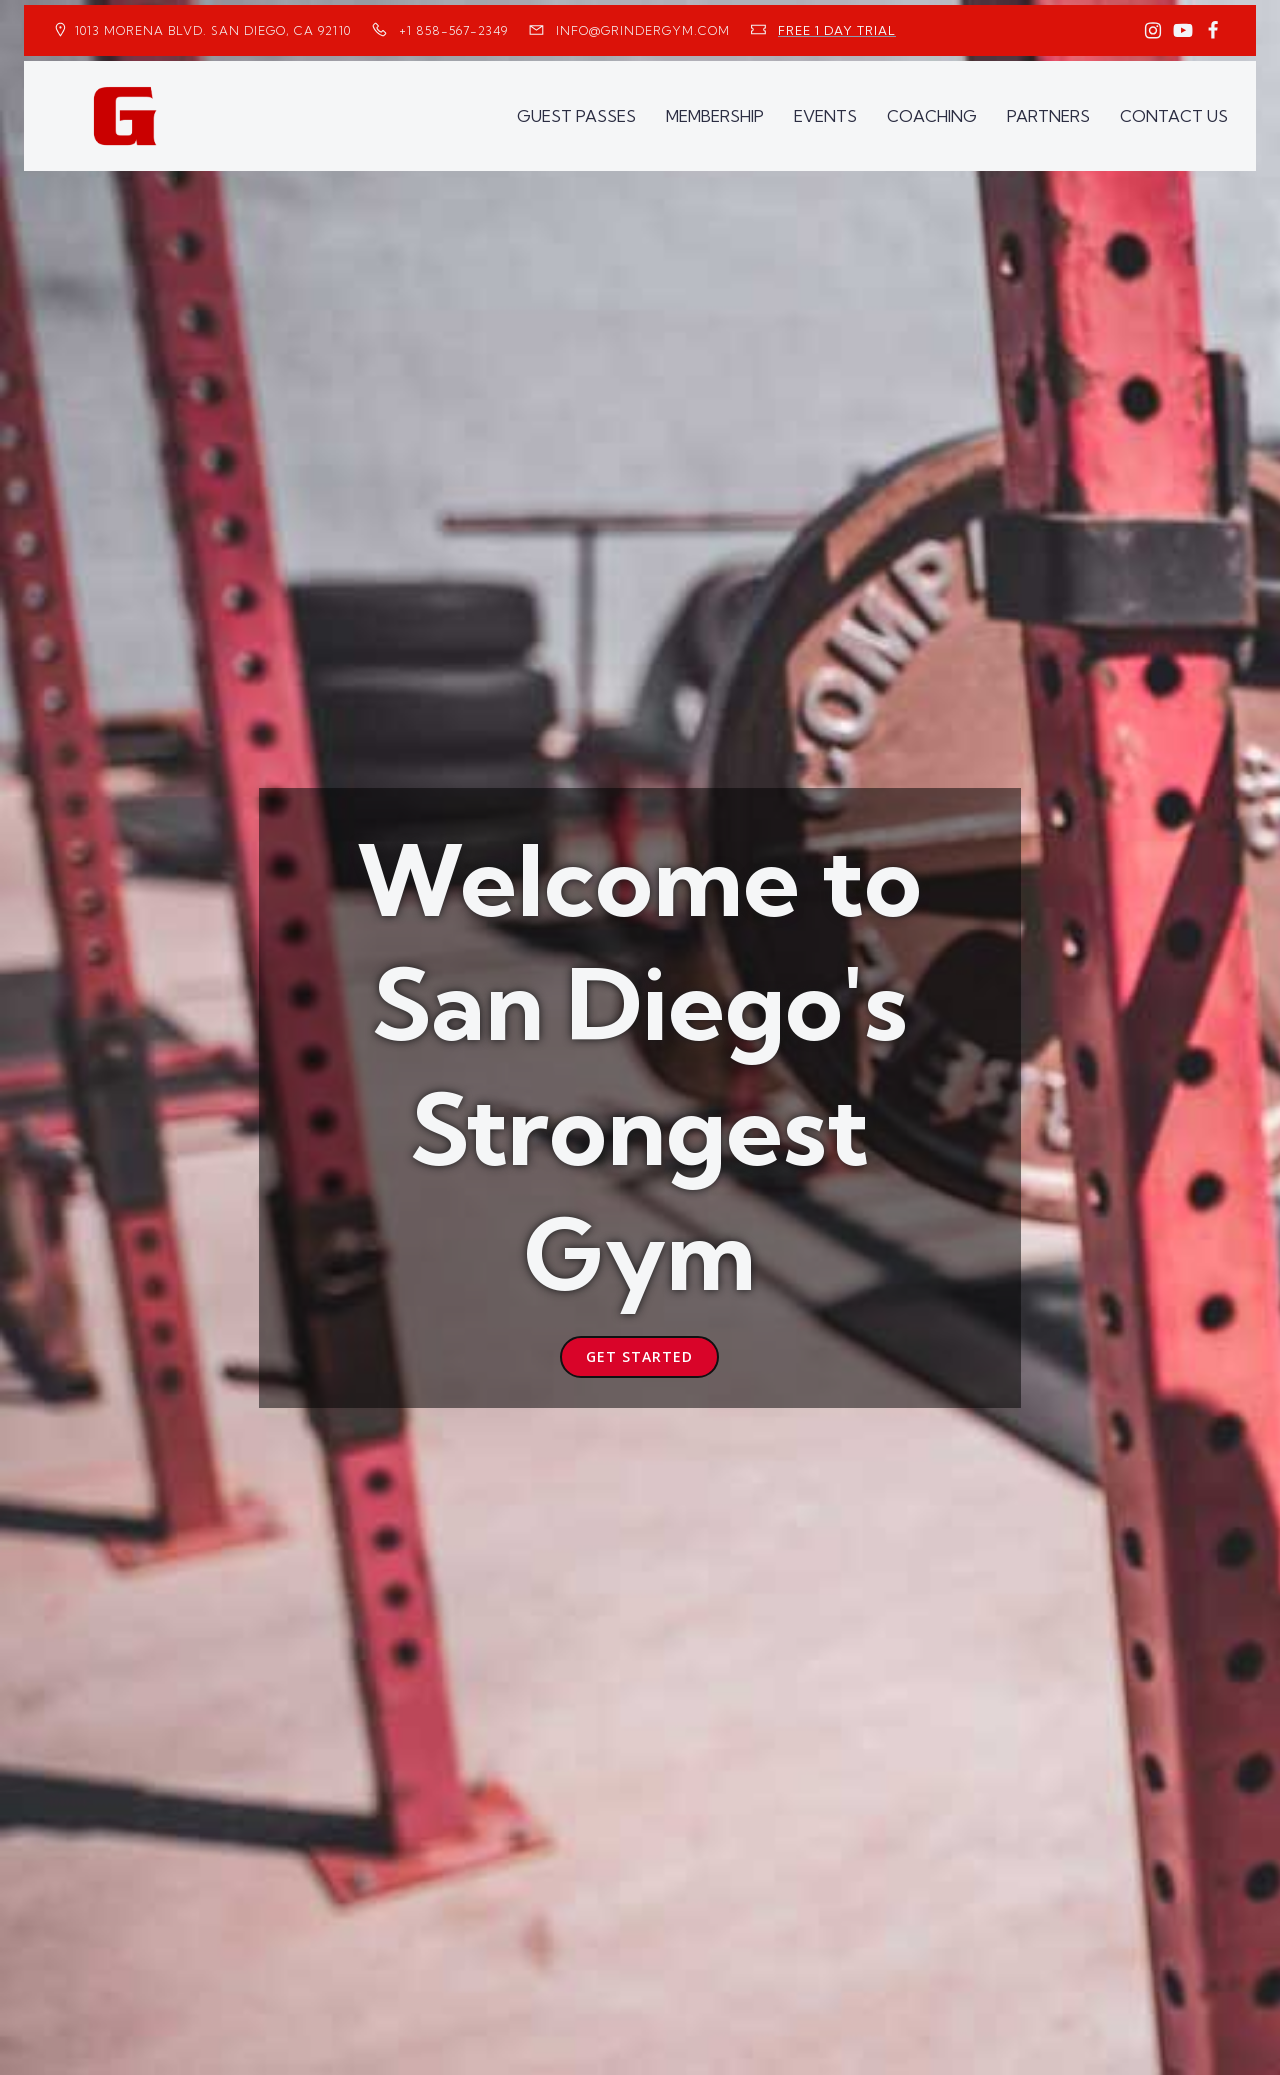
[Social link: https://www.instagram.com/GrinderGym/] (1153, 31)
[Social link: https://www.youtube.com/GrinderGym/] (1183, 31)
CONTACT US (1174, 116)
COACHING (932, 116)
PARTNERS (1048, 116)
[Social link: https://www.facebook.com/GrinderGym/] (1213, 31)
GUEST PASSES (576, 116)
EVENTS (825, 116)
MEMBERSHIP (715, 116)
